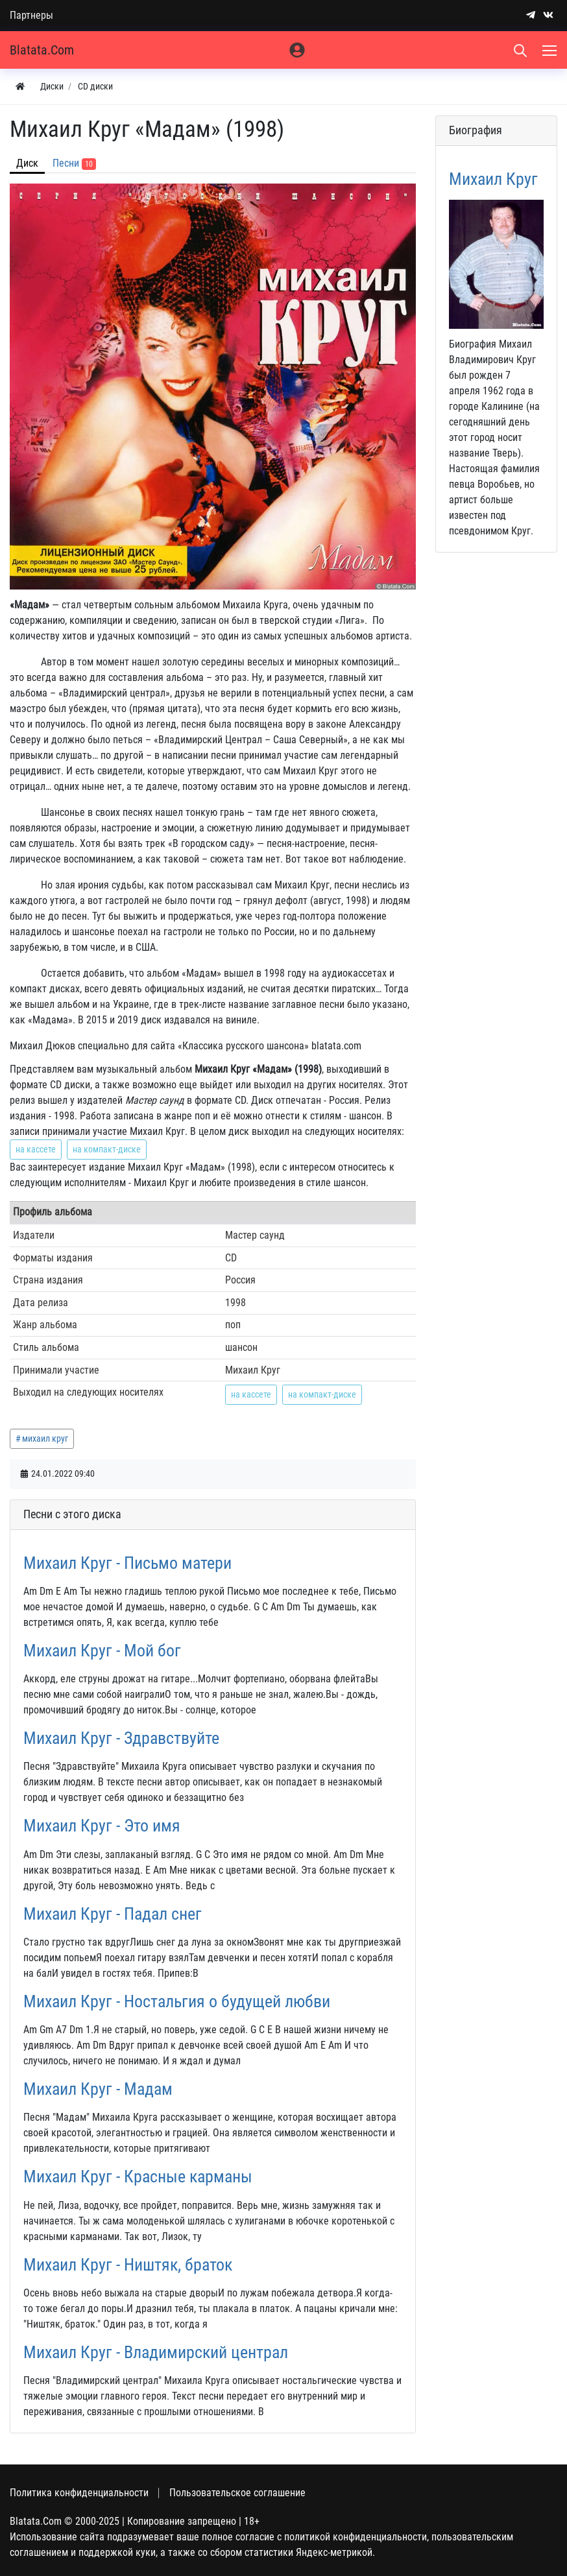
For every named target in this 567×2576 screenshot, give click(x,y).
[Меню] (551, 50)
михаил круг (45, 1438)
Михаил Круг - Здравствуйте (121, 1738)
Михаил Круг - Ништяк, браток (127, 2264)
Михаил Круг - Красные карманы (137, 2176)
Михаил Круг (493, 179)
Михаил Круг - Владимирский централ (155, 2352)
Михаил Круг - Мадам (98, 2089)
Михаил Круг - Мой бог (102, 1650)
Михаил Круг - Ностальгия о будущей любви (176, 2001)
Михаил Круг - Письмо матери (127, 1563)
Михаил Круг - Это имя (101, 1825)
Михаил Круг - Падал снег (112, 1914)
